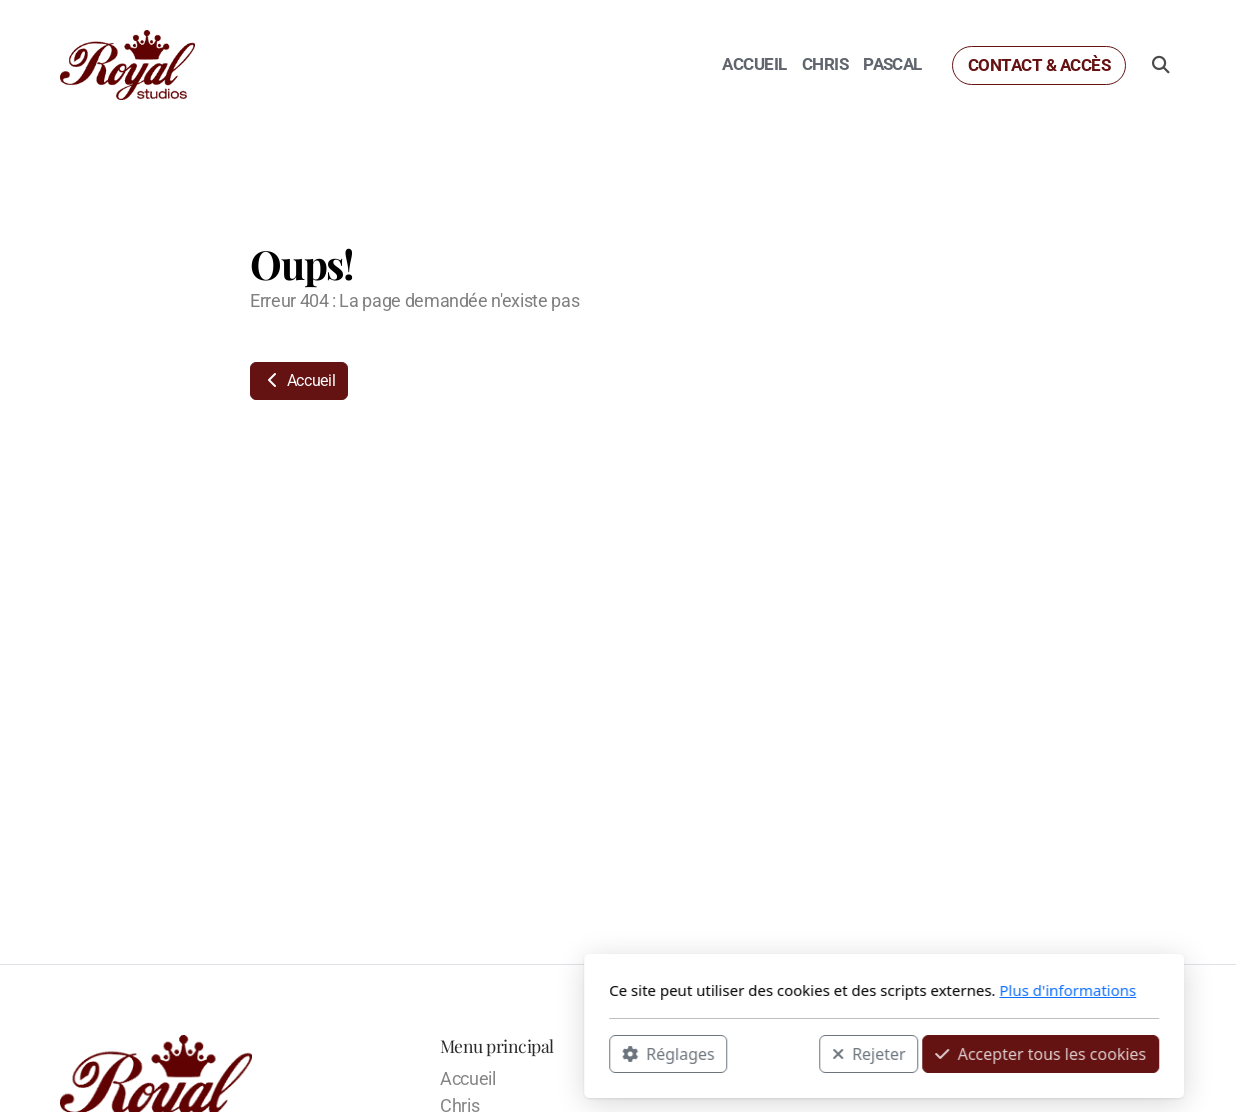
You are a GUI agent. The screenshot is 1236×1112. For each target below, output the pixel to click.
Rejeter (603, 1053)
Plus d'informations (801, 990)
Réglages (402, 1053)
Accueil (299, 380)
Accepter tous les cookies (774, 1053)
